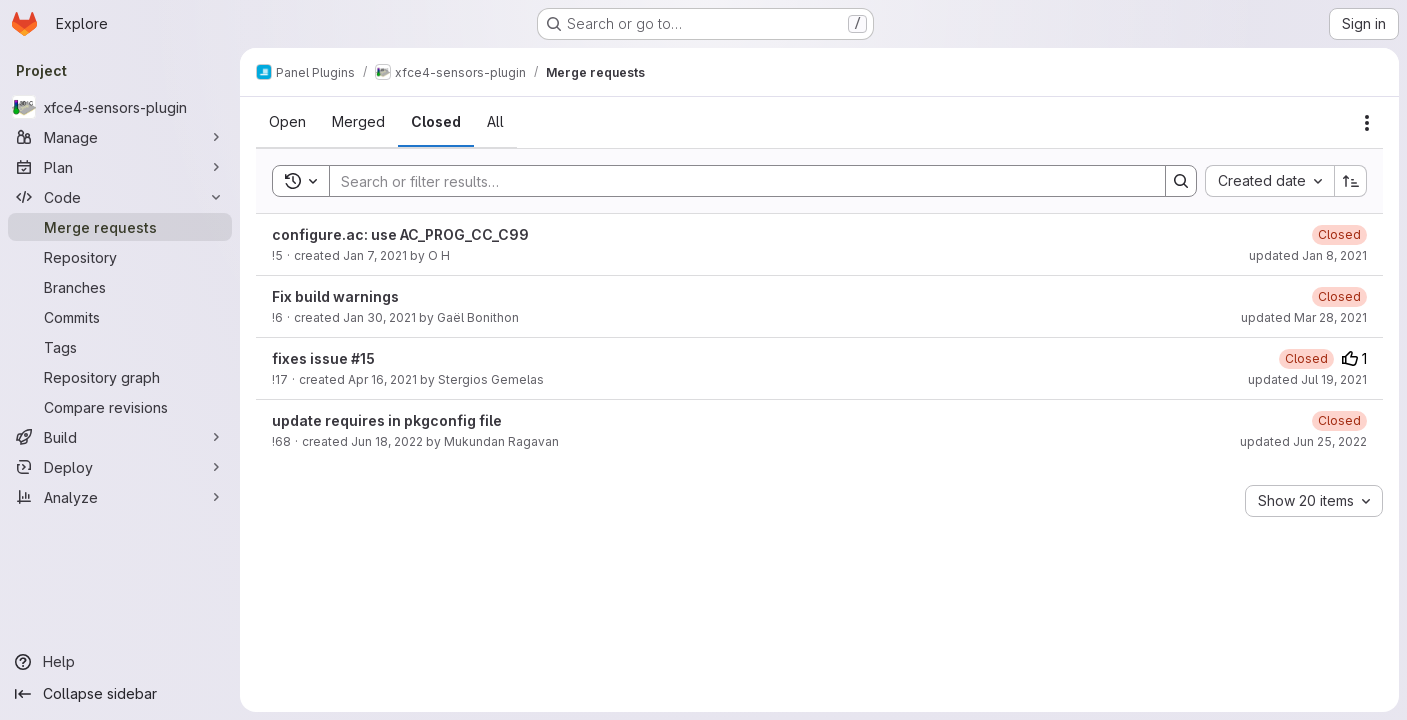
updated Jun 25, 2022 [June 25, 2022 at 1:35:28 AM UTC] (1303, 441)
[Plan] (120, 167)
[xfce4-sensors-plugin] (120, 107)
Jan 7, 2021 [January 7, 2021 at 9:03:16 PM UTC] (375, 255)
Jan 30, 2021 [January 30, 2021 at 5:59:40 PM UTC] (379, 317)
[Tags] (120, 347)
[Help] (120, 662)
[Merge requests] (120, 227)
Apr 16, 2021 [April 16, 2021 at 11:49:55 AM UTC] (382, 379)
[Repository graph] (120, 377)
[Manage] (120, 137)
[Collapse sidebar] (120, 694)
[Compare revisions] (120, 407)
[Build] (120, 437)
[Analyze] (120, 497)
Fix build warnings (335, 296)
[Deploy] (120, 467)
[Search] (737, 181)
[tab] (287, 122)
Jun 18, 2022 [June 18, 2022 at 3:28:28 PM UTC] (387, 441)
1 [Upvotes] (1354, 358)
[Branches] (120, 287)
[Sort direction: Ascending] (1351, 181)
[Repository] (120, 257)
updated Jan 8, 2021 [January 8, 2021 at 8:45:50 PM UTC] (1308, 255)
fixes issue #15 (323, 358)
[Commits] (120, 317)
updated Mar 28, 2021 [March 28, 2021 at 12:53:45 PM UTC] (1304, 317)
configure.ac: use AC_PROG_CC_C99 (400, 234)
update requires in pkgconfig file (387, 420)
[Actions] (1367, 123)
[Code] (120, 197)
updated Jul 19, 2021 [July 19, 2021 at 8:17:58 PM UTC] (1307, 379)
